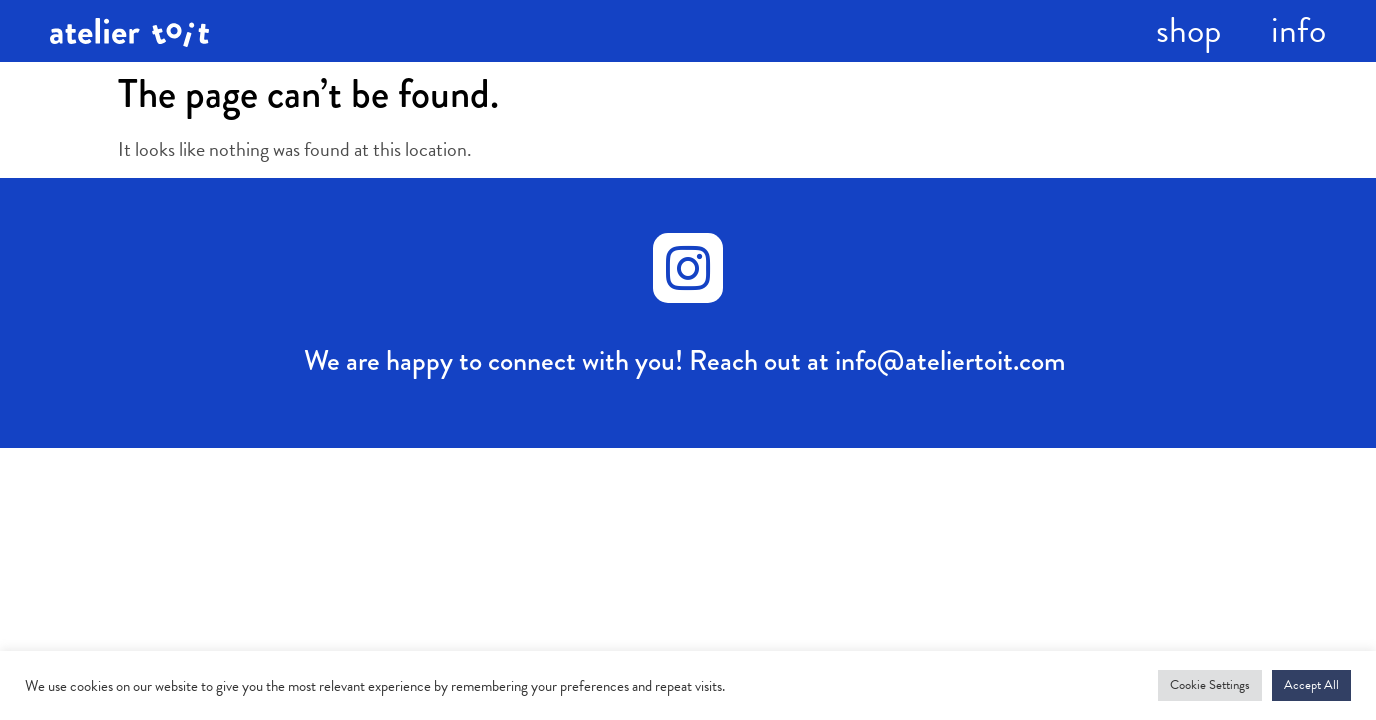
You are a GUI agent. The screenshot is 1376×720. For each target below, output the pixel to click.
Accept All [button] (1311, 685)
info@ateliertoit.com (950, 360)
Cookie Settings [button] (1210, 685)
